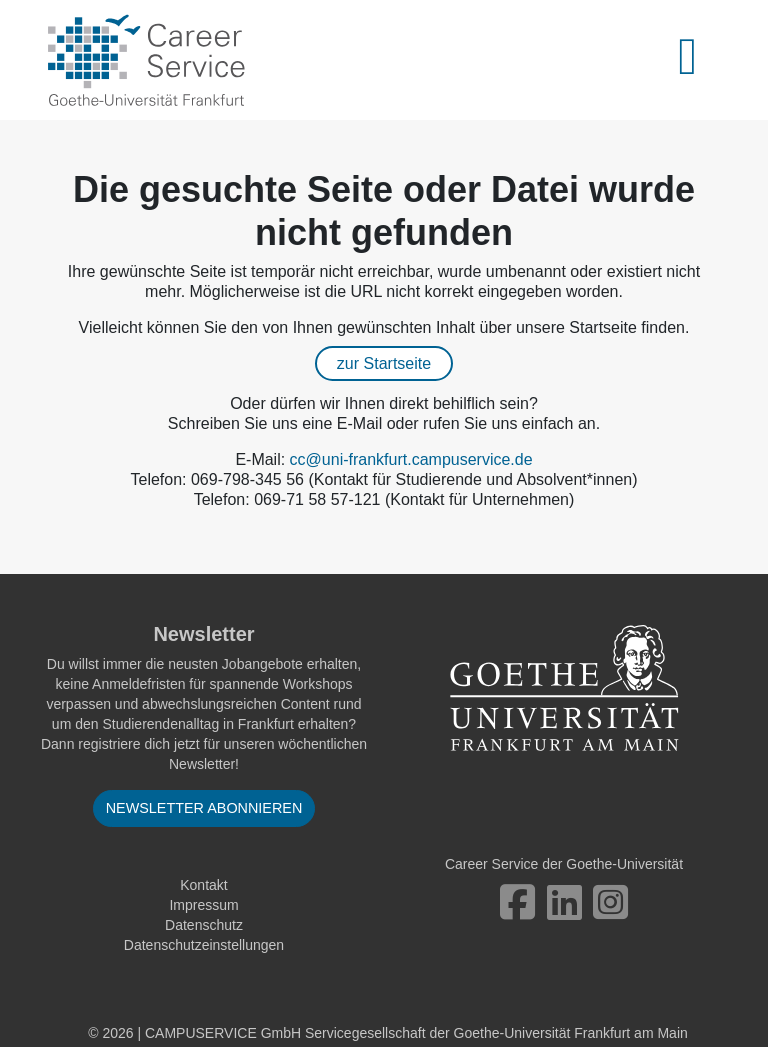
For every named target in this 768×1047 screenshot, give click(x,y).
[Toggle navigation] (699, 60)
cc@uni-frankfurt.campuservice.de (411, 459)
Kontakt (203, 885)
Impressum (203, 905)
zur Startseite (384, 363)
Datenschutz (204, 925)
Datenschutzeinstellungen (204, 945)
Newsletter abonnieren (204, 808)
